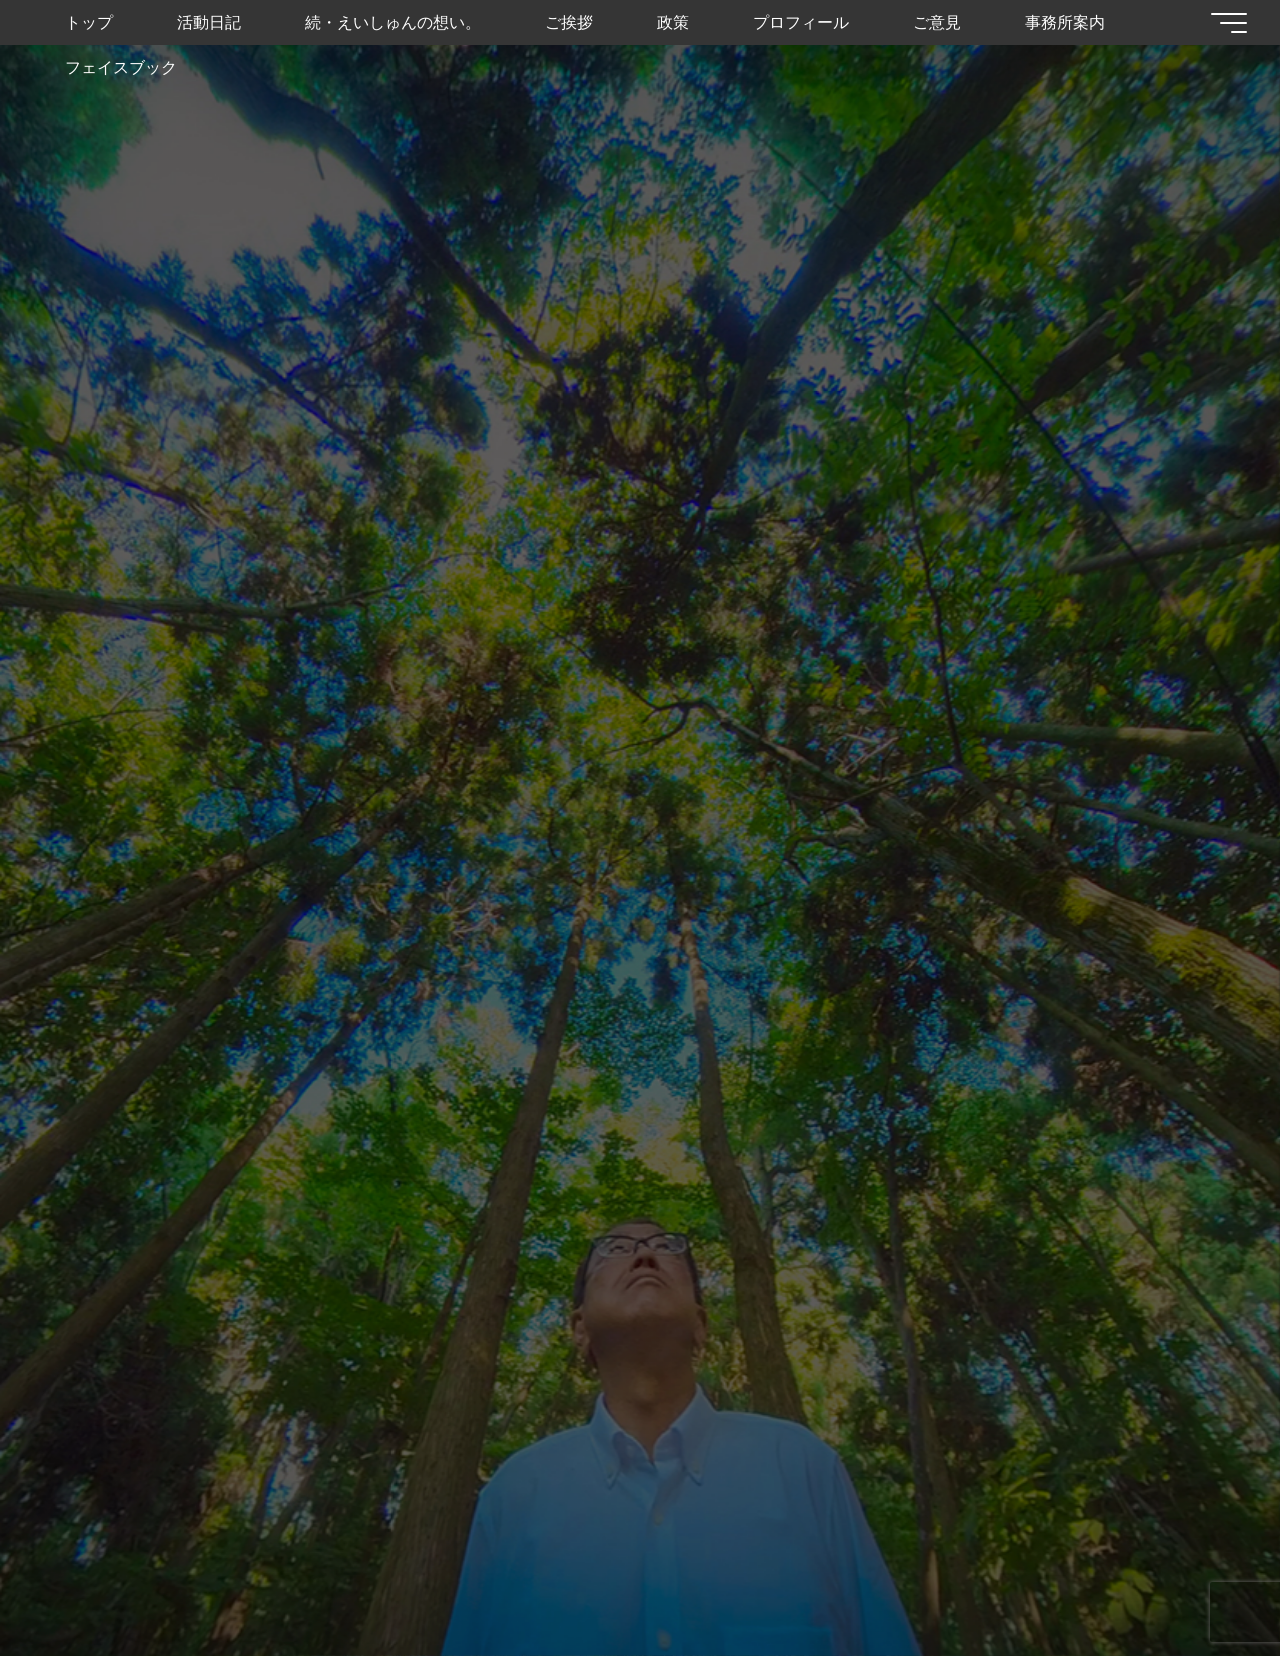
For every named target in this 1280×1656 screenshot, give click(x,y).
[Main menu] (1222, 23)
